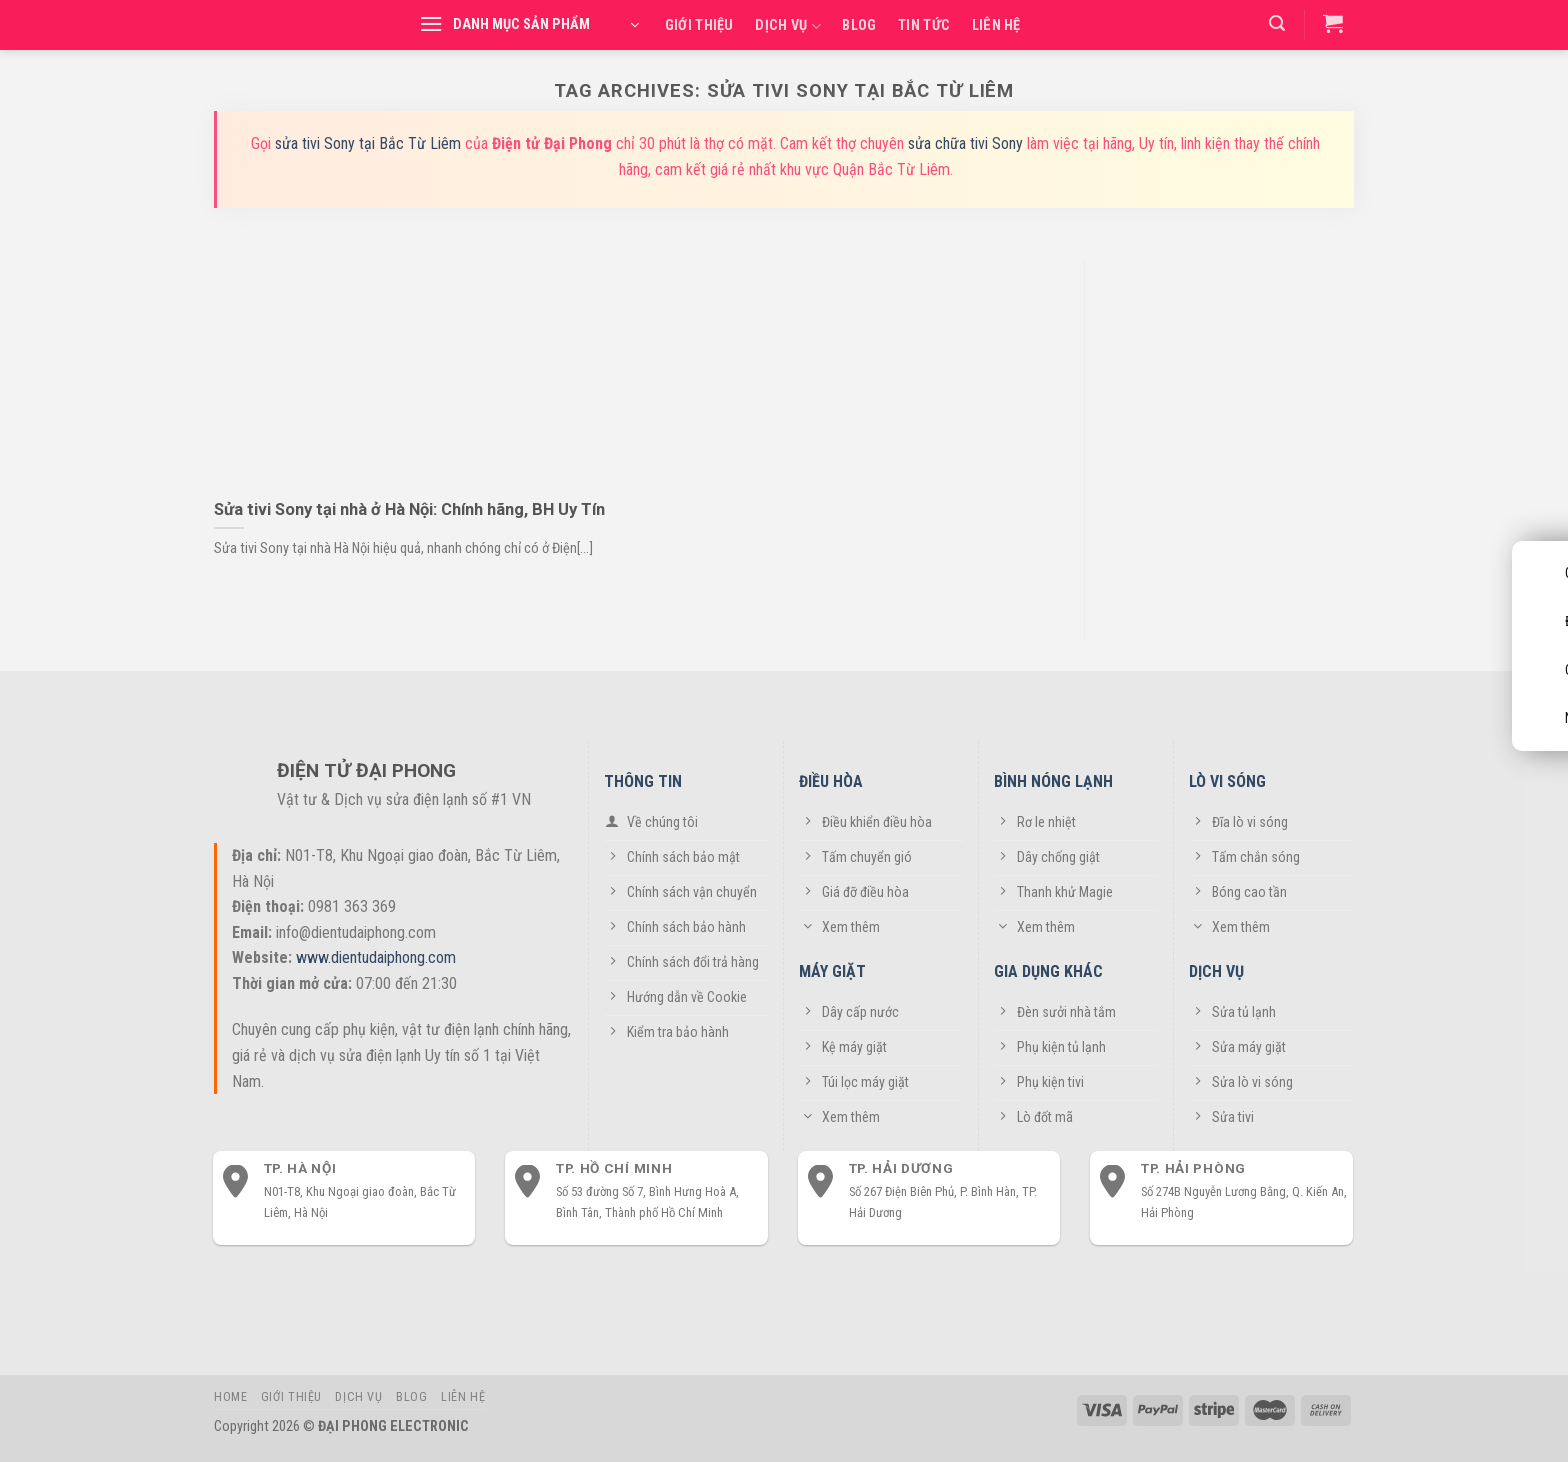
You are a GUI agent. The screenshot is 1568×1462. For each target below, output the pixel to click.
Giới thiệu (699, 26)
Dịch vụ (788, 26)
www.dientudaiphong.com (376, 957)
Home (230, 1397)
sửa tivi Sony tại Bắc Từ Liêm (368, 143)
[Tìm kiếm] (1277, 23)
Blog (859, 26)
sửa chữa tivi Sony (965, 143)
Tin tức (924, 26)
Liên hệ (996, 26)
